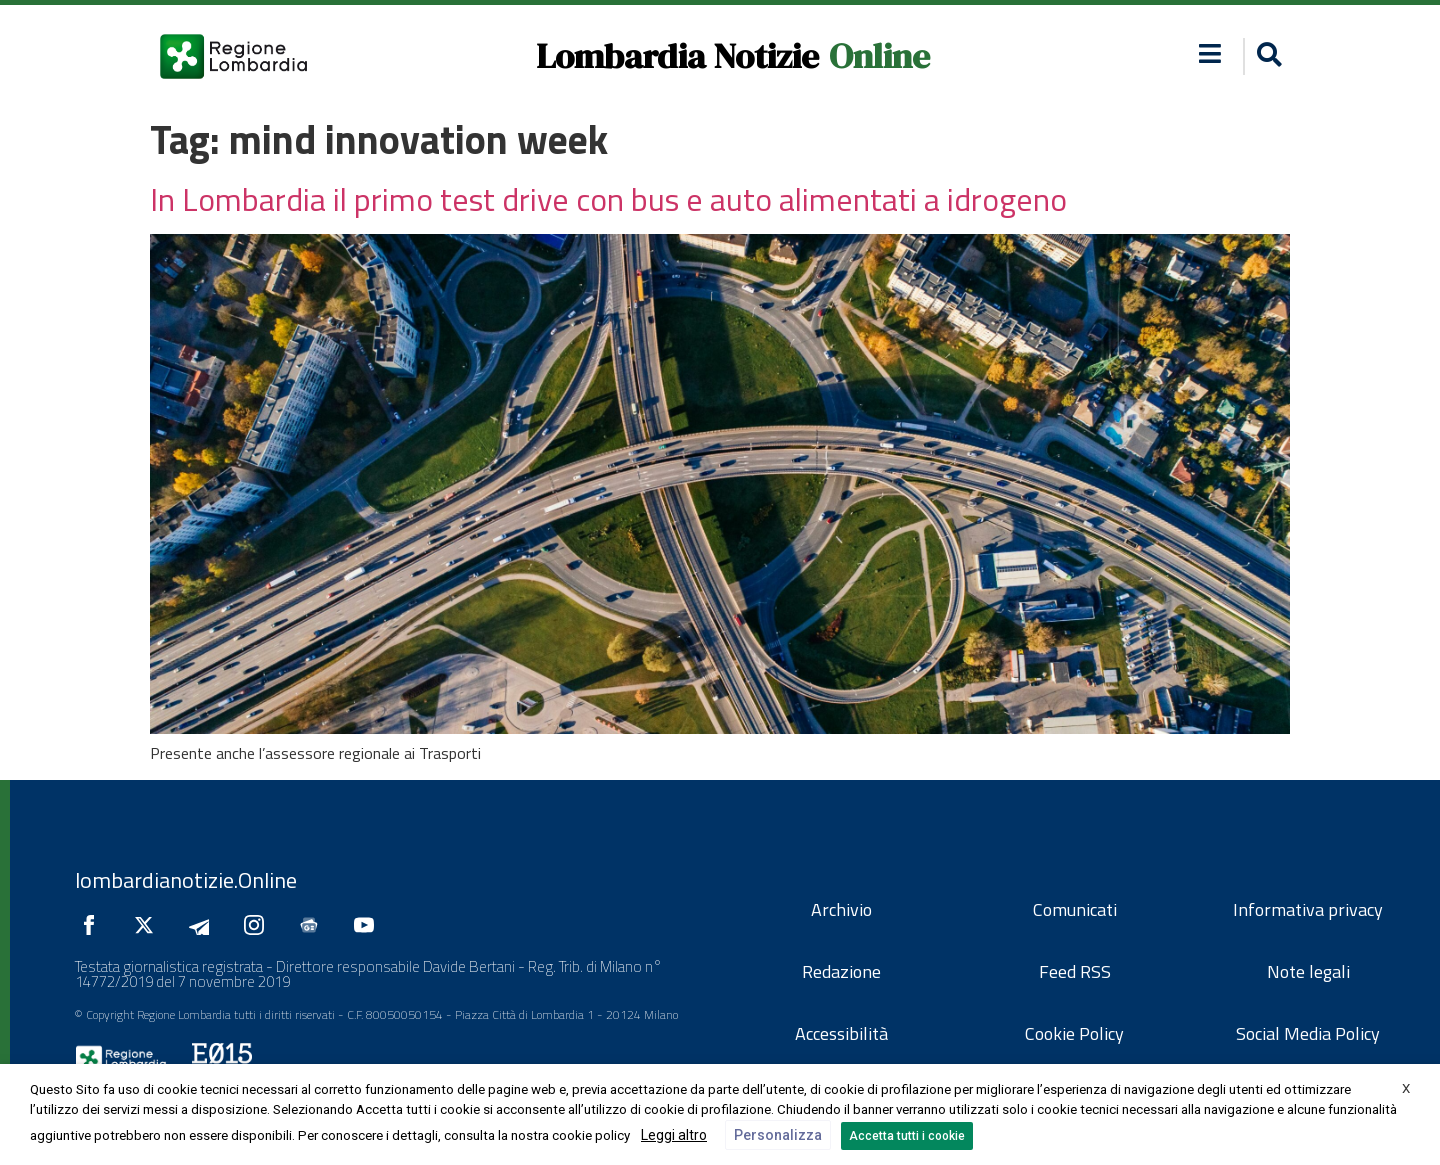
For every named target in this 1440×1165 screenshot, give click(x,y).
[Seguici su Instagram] (259, 925)
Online (879, 56)
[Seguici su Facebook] (94, 925)
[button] (1210, 53)
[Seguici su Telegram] (204, 925)
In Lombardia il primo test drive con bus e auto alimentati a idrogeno (608, 199)
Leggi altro (674, 1135)
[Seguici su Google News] (314, 925)
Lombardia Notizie (677, 56)
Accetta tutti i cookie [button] (907, 1136)
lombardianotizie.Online (186, 880)
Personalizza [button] (778, 1135)
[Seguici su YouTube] (369, 925)
